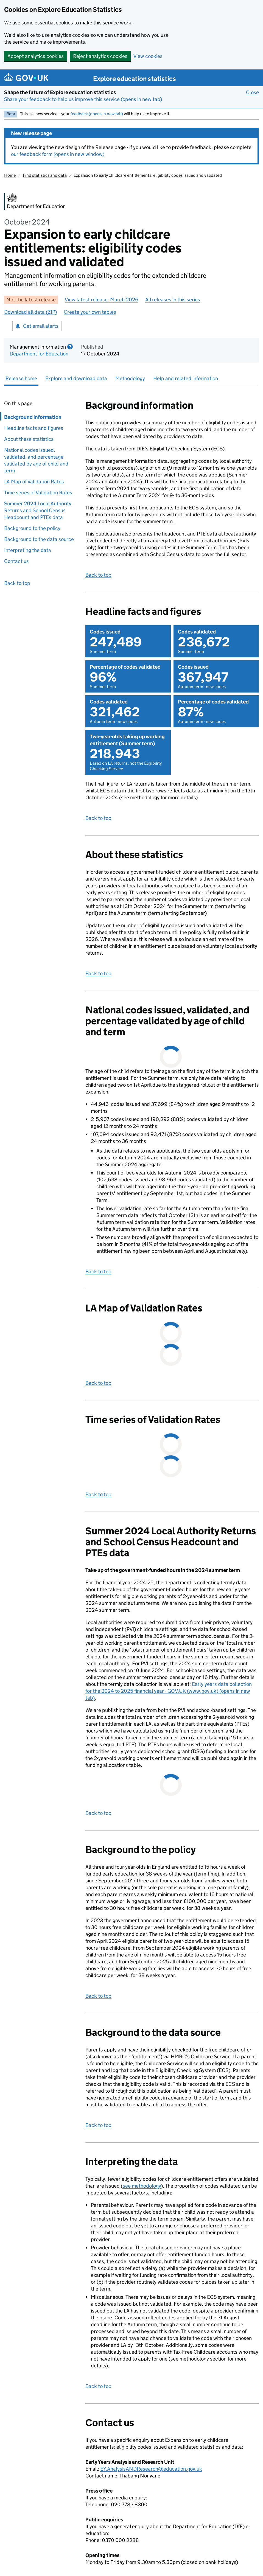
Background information (31, 417)
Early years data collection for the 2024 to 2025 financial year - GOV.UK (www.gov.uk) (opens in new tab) (168, 1691)
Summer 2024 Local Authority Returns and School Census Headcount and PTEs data (37, 510)
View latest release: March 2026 (101, 299)
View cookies (148, 56)
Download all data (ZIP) (30, 312)
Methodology (130, 378)
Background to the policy (32, 528)
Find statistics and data (45, 175)
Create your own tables (90, 312)
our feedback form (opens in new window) (57, 154)
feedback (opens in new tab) (97, 113)
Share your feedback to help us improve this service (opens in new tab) (83, 99)
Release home (21, 378)
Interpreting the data (27, 550)
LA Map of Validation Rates (34, 481)
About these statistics (29, 439)
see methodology (142, 2186)
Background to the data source (39, 539)
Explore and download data (76, 378)
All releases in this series (172, 299)
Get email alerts (36, 326)
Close (252, 92)
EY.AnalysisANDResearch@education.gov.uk (151, 2469)
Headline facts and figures (34, 428)
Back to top (17, 583)
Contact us (16, 561)
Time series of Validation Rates (38, 492)
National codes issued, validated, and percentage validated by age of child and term (36, 460)
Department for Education (39, 354)
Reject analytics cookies (100, 56)
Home (10, 175)
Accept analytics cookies (35, 56)
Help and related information (185, 378)
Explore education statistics (134, 79)
